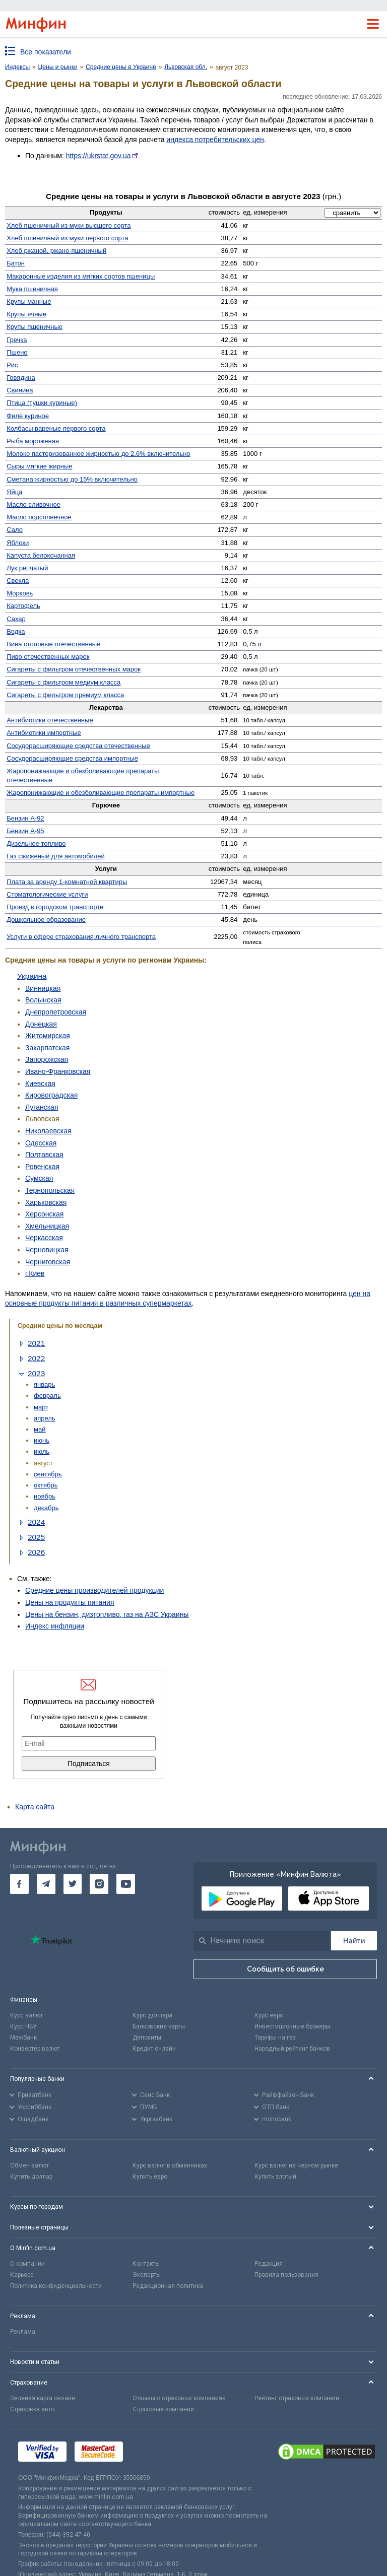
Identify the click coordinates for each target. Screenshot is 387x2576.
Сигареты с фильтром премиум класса (65, 695)
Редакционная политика (168, 2285)
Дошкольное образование (46, 919)
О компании (27, 2263)
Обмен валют (29, 2165)
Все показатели (45, 52)
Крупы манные (29, 301)
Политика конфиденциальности (56, 2285)
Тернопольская (50, 1190)
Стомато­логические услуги (47, 894)
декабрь (46, 1508)
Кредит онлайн (154, 2048)
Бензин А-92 (25, 818)
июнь (41, 1440)
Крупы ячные (26, 314)
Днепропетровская (55, 1012)
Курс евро (268, 2015)
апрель (44, 1418)
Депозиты (147, 2037)
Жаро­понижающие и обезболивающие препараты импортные (101, 792)
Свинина (20, 390)
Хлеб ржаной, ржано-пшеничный (56, 250)
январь (44, 1384)
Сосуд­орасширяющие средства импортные (72, 758)
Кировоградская (51, 1095)
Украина (32, 976)
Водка (16, 631)
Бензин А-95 (25, 831)
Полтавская (44, 1154)
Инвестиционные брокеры (292, 2026)
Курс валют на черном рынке (296, 2165)
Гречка (17, 340)
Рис (12, 365)
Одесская (40, 1143)
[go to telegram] (46, 1884)
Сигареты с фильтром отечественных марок (74, 669)
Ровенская (42, 1167)
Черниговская (47, 1262)
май (39, 1429)
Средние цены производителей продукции (94, 1590)
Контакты (146, 2263)
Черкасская (44, 1238)
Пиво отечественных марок (48, 656)
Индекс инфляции (54, 1626)
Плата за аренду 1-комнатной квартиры (67, 882)
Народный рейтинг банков (292, 2048)
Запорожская (46, 1059)
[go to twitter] (72, 1884)
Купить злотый (275, 2176)
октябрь (46, 1485)
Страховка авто (32, 2409)
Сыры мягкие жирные (39, 466)
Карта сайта (34, 1807)
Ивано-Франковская (57, 1071)
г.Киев (35, 1273)
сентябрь (47, 1474)
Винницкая (42, 988)
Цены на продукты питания (69, 1602)
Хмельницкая (47, 1226)
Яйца (14, 492)
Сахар (16, 619)
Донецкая (41, 1024)
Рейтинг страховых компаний (296, 2398)
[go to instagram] (99, 1884)
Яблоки (18, 543)
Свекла (18, 580)
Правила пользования (286, 2274)
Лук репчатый (27, 568)
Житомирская (47, 1036)
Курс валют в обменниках (170, 2165)
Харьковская (46, 1202)
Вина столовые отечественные (53, 644)
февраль (47, 1395)
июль (41, 1451)
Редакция (268, 2263)
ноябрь (44, 1496)
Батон (16, 263)
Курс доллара (152, 2015)
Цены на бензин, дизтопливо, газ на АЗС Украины (106, 1614)
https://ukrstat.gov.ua (98, 156)
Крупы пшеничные (34, 326)
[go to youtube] (125, 1884)
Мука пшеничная (32, 289)
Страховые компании (163, 2409)
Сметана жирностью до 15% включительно (72, 479)
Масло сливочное (33, 504)
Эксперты (147, 2274)
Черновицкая (47, 1250)
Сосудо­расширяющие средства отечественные (78, 746)
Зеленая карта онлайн (42, 2398)
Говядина (21, 377)
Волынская (43, 1000)
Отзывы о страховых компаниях (179, 2398)
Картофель (23, 605)
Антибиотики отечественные (50, 720)
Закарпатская (47, 1048)
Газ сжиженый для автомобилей (56, 856)
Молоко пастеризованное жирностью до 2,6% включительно (98, 453)
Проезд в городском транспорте (55, 907)
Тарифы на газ (275, 2037)
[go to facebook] (19, 1884)
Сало (15, 529)
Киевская (40, 1083)
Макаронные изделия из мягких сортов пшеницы (81, 276)
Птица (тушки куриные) (42, 402)
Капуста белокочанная (41, 555)
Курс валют (26, 2015)
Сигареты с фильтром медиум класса (63, 682)
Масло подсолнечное (39, 517)
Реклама (22, 2331)
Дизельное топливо (36, 843)
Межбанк (23, 2037)
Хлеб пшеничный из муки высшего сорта (69, 225)
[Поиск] (354, 1940)
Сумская (39, 1178)
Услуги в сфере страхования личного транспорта (81, 936)
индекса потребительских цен (215, 139)
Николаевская (48, 1131)
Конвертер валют (34, 2048)
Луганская (41, 1107)
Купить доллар (31, 2176)
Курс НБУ (23, 2026)
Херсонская (44, 1214)
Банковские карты (159, 2026)
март (41, 1407)
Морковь (20, 593)
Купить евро (150, 2176)
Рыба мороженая (33, 441)
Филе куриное (28, 416)
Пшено (17, 352)
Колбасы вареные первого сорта (56, 428)
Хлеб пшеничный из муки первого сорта (67, 238)
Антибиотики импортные (44, 732)
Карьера (22, 2274)
